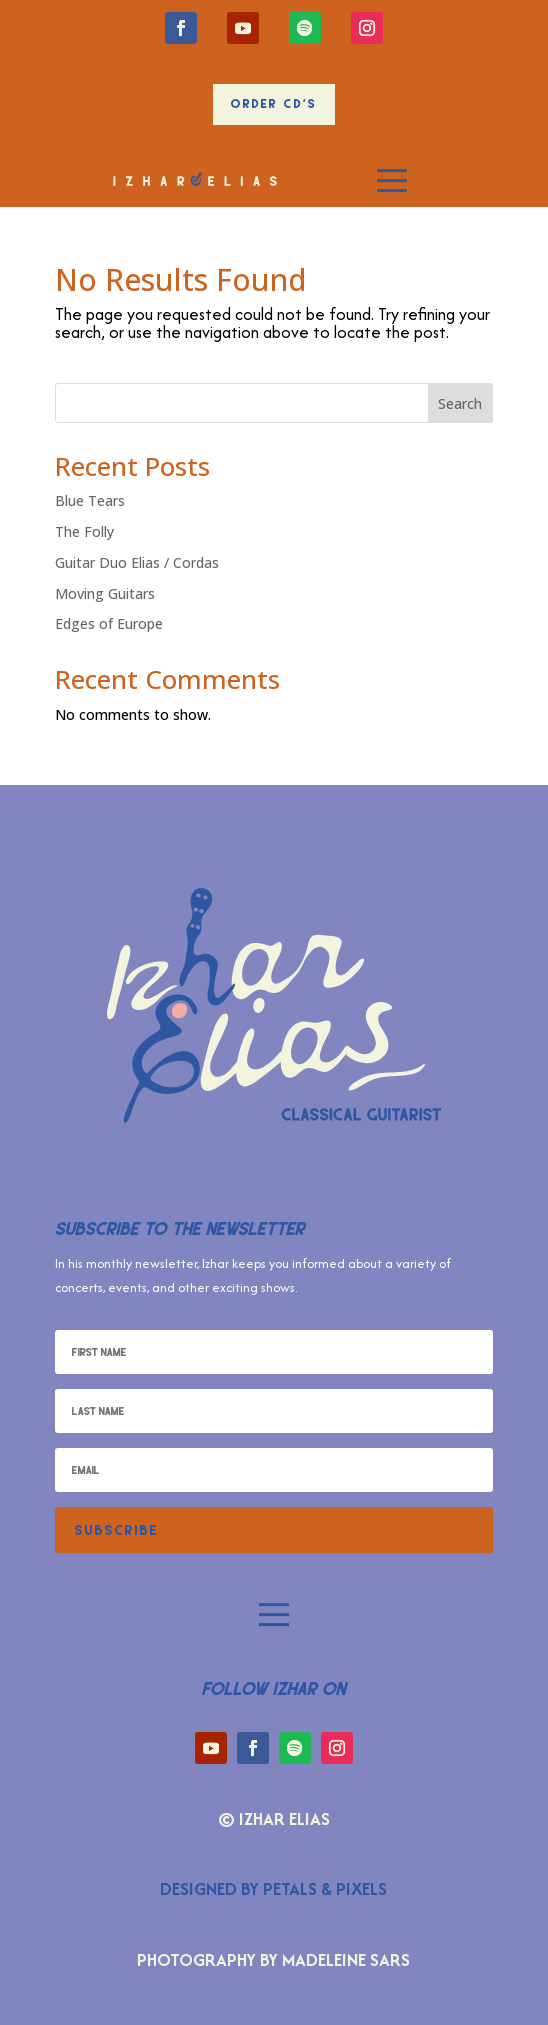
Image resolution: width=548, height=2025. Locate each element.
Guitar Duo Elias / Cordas (137, 562)
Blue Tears (90, 500)
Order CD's (274, 103)
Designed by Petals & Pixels (273, 1888)
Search (460, 403)
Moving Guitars (105, 593)
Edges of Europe (109, 623)
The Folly (84, 531)
